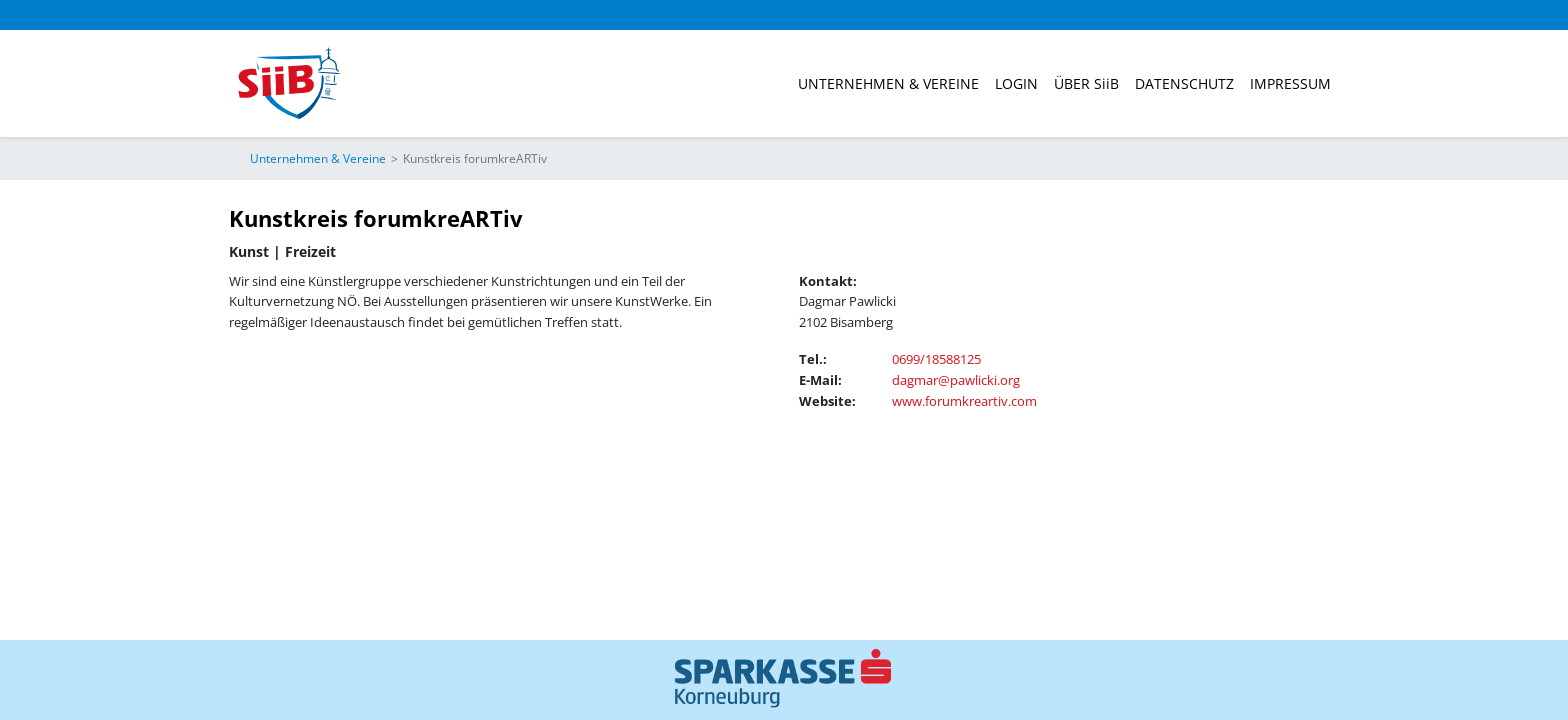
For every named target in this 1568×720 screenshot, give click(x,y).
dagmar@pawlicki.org (956, 380)
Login (1016, 83)
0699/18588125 (936, 359)
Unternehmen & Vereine (888, 83)
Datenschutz (1184, 83)
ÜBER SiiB (1086, 83)
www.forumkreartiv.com (964, 401)
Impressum (1290, 83)
